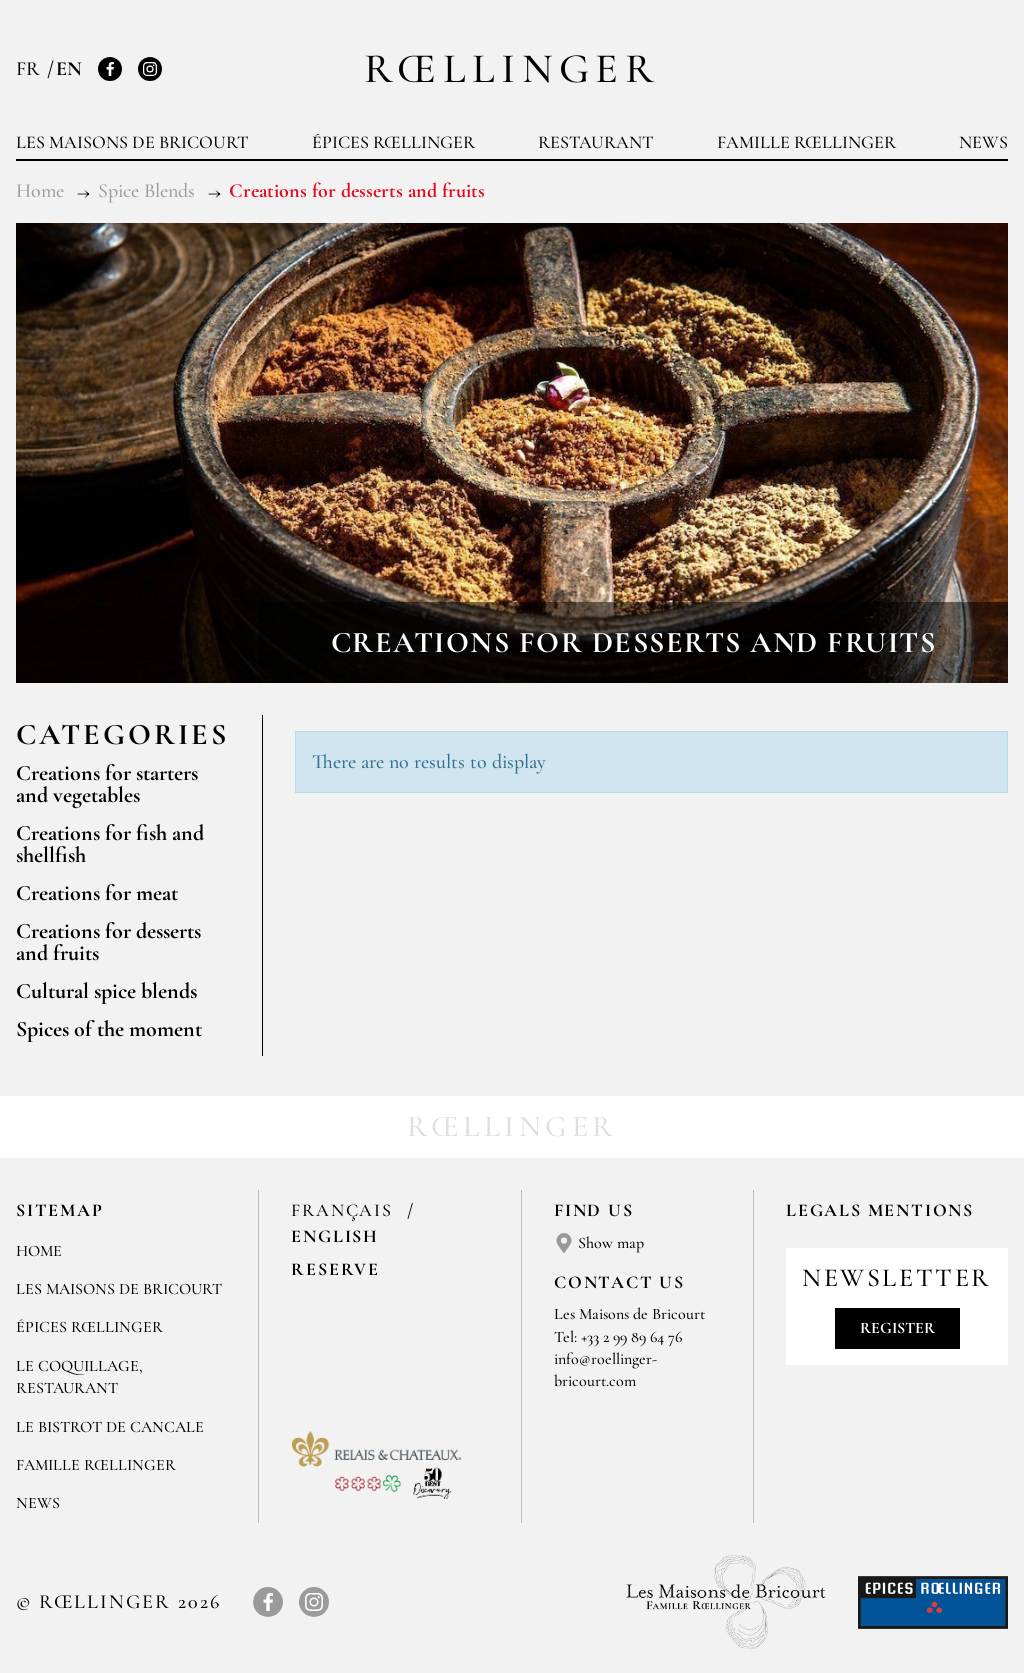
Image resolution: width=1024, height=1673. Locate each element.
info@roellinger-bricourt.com (605, 1370)
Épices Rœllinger (393, 142)
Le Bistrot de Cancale (110, 1427)
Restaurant (595, 142)
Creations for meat (97, 893)
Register (897, 1328)
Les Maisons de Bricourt (132, 142)
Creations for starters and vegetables (107, 784)
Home (39, 1251)
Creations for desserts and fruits (108, 942)
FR (30, 69)
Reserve (335, 1269)
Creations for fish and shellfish (110, 844)
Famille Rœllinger (806, 142)
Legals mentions (880, 1210)
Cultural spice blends (106, 991)
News (983, 142)
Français (344, 1210)
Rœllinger (512, 68)
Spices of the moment (109, 1029)
